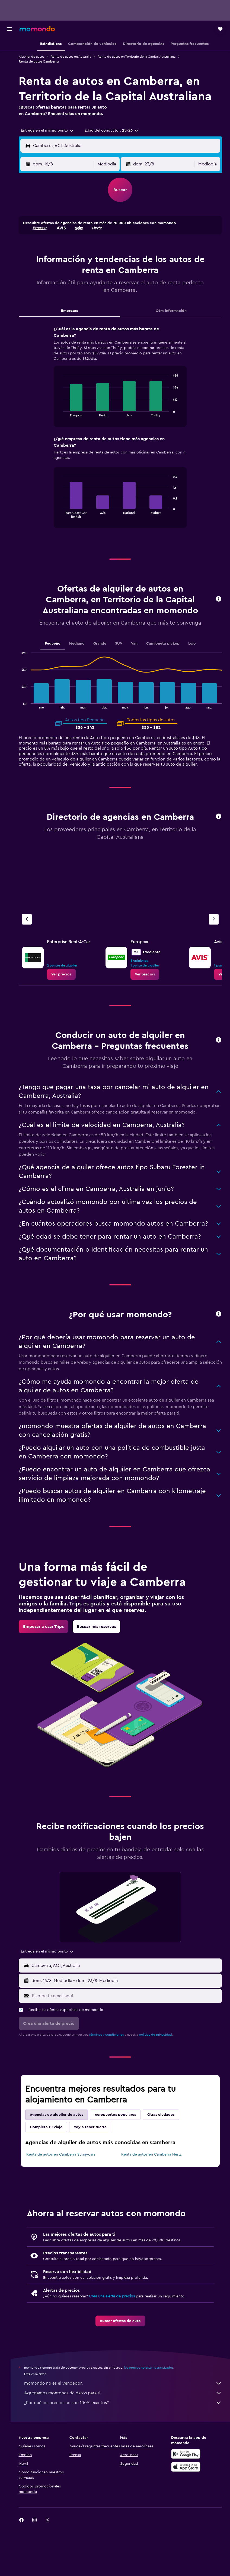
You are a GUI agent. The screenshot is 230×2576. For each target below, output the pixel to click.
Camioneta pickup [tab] (167, 657)
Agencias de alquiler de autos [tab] (64, 2164)
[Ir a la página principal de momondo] (37, 28)
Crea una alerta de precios (120, 2346)
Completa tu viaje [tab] (54, 2177)
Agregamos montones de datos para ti (127, 2443)
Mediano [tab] (81, 657)
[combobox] (55, 137)
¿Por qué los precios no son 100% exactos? (127, 2452)
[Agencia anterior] (35, 938)
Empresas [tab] (75, 317)
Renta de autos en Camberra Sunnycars (68, 2204)
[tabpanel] (124, 439)
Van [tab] (138, 657)
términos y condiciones (114, 2084)
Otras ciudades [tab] (169, 2164)
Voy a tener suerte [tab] (98, 2177)
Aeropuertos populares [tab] (123, 2164)
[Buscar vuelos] (9, 45)
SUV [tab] (122, 657)
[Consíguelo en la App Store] (187, 2517)
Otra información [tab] (173, 317)
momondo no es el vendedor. (127, 2433)
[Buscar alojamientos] (9, 56)
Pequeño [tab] (57, 657)
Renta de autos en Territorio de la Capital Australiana (145, 56)
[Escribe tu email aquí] (130, 2045)
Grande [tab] (103, 657)
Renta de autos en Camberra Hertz (156, 2204)
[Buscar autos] (9, 68)
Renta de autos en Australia (79, 56)
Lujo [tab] (196, 657)
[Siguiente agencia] (214, 938)
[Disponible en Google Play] (187, 2504)
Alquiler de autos (39, 56)
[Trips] (9, 83)
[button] (9, 29)
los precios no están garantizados (156, 2417)
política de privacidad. (164, 2084)
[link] (69, 993)
